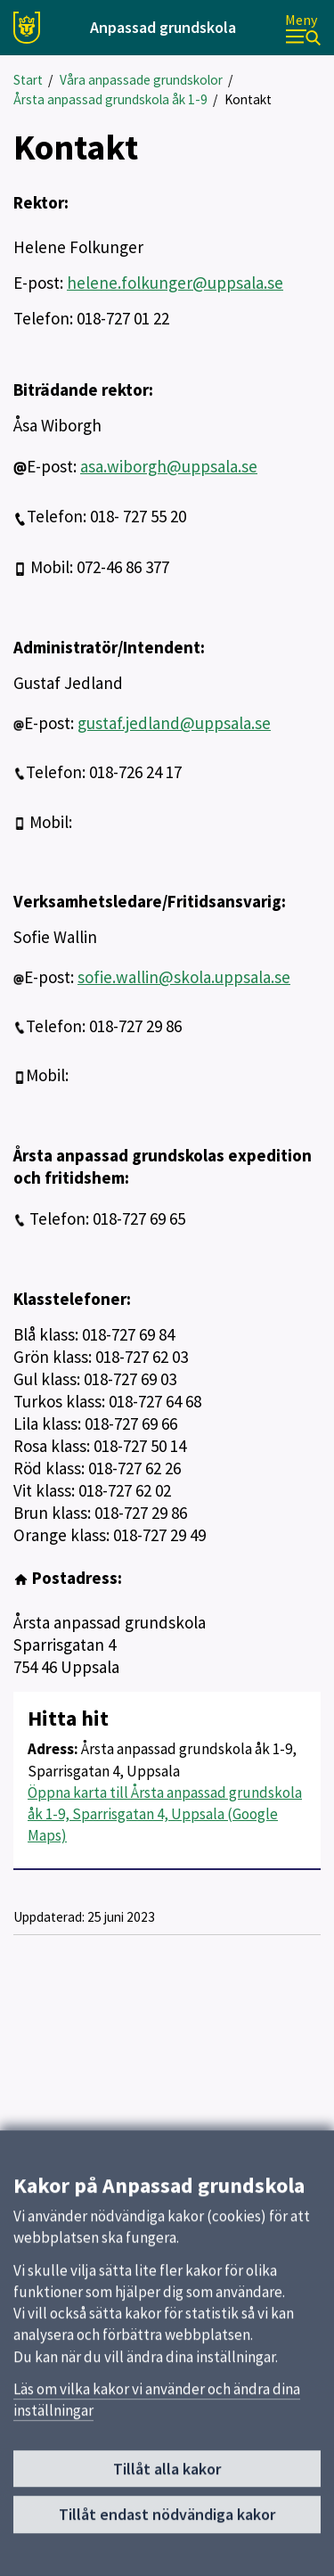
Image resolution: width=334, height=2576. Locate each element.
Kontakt (248, 99)
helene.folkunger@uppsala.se (175, 282)
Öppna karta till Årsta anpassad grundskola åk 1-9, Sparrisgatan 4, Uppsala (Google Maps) (165, 1814)
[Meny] (303, 28)
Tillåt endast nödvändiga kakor (167, 2524)
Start (28, 79)
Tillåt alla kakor (167, 2479)
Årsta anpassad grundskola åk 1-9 (110, 99)
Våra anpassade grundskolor (141, 79)
